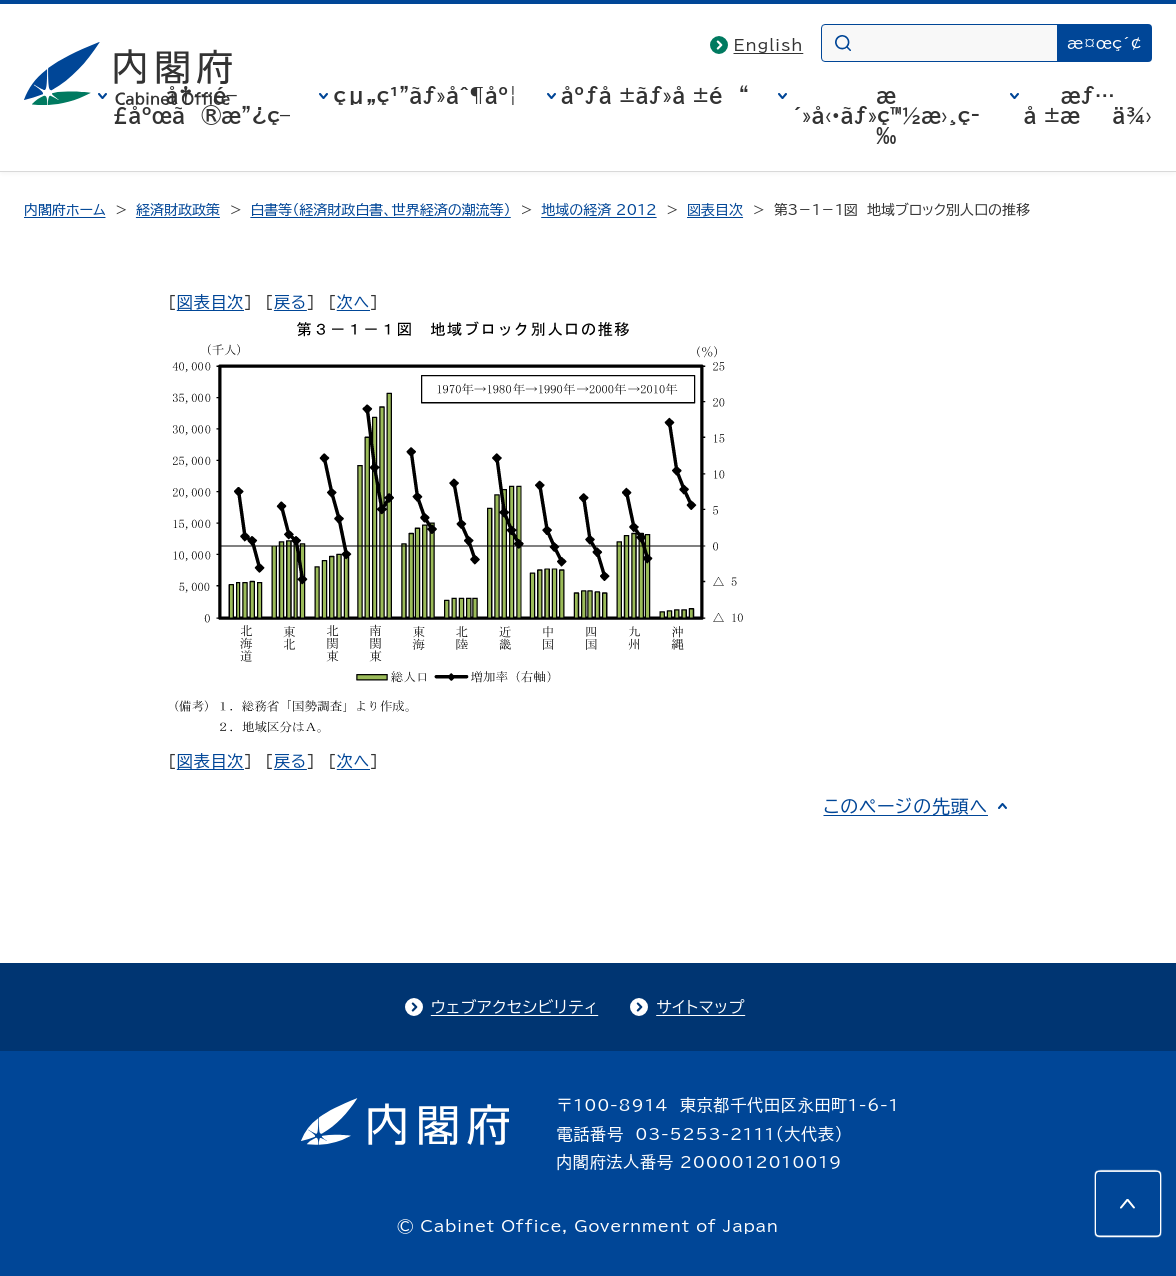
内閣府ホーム (64, 210)
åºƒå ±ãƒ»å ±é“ (655, 95)
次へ (353, 302)
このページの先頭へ (905, 806)
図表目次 (715, 210)
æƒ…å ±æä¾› (1088, 105)
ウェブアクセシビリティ (514, 1007)
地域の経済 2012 (598, 210)
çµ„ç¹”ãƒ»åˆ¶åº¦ (425, 95)
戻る (290, 302)
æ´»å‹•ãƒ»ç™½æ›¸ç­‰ (886, 115)
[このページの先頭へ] (1128, 1204)
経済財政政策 (178, 210)
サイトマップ (700, 1007)
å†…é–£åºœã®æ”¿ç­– (201, 105)
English (769, 45)
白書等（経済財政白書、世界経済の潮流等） (380, 210)
